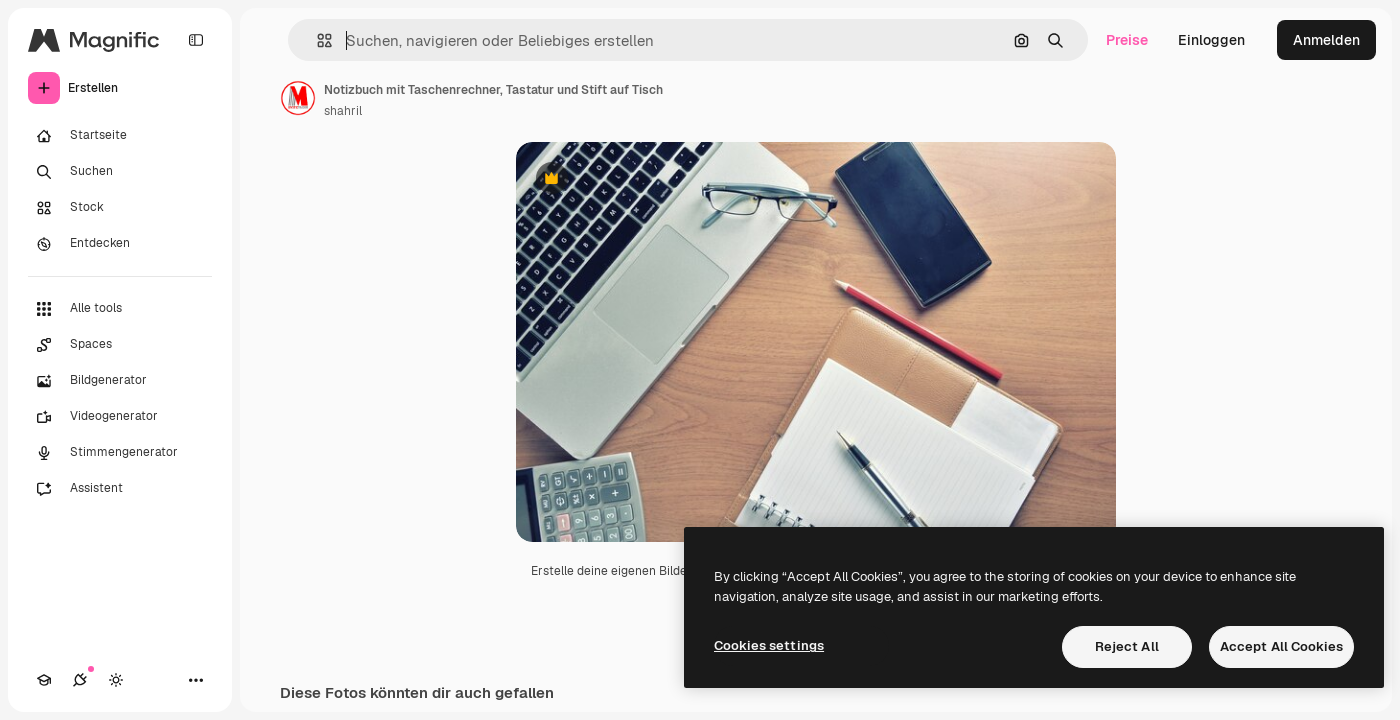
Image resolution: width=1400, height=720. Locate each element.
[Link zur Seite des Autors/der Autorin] (298, 98)
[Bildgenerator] (120, 381)
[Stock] (120, 208)
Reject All (1127, 646)
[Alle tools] (120, 309)
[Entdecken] (120, 244)
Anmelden (1326, 40)
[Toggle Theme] (116, 680)
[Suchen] (120, 172)
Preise (1127, 40)
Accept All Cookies (1281, 646)
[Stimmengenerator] (120, 453)
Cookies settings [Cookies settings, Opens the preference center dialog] (769, 645)
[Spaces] (120, 345)
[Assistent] (120, 489)
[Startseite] (120, 136)
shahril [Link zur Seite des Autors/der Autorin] (343, 111)
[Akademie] (44, 680)
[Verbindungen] (80, 680)
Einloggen (1211, 40)
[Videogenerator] (120, 417)
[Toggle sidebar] (196, 40)
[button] (316, 40)
